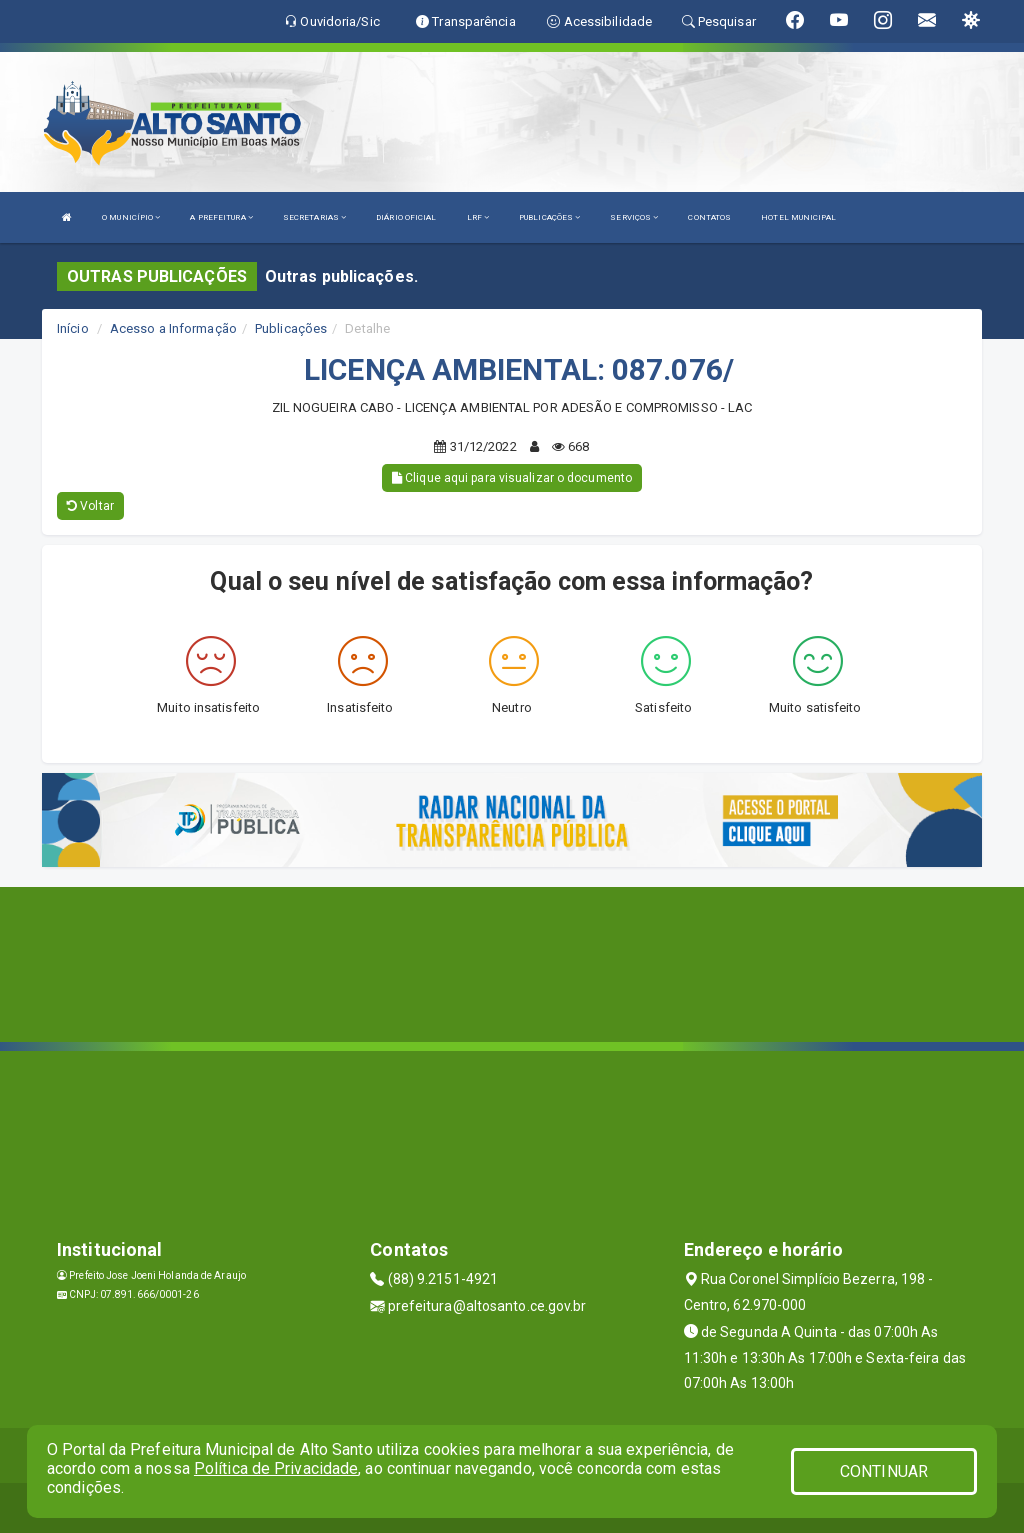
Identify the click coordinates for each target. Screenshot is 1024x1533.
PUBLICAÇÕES (549, 217)
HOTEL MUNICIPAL (798, 217)
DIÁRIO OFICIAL (406, 217)
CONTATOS (709, 217)
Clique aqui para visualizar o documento (512, 478)
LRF (478, 217)
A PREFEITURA (221, 217)
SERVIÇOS (634, 217)
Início (73, 328)
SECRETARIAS (314, 217)
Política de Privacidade (276, 1468)
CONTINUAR (884, 1471)
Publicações (291, 328)
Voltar (90, 506)
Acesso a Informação (173, 328)
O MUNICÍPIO (131, 217)
